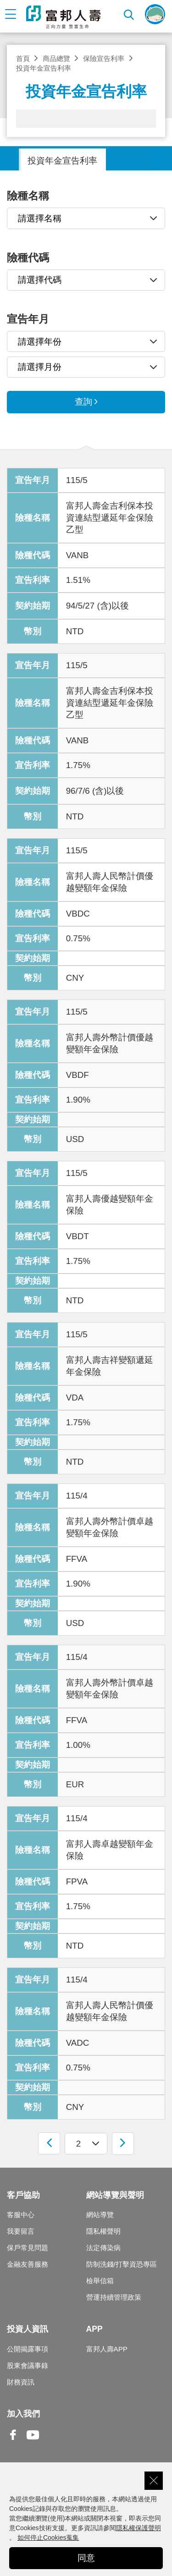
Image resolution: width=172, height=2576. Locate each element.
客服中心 (20, 2215)
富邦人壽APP (107, 2349)
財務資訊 (20, 2382)
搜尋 (129, 14)
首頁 (23, 58)
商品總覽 (56, 58)
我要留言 (20, 2231)
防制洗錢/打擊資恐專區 (121, 2264)
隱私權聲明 (103, 2231)
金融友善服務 (27, 2264)
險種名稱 (28, 196)
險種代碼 (28, 258)
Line (52, 2435)
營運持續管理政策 (113, 2297)
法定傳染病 (103, 2248)
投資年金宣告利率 (62, 160)
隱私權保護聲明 (138, 2528)
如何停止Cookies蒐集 (48, 2537)
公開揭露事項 (27, 2349)
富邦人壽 (63, 16)
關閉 (153, 2481)
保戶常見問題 (27, 2248)
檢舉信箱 (100, 2281)
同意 (86, 2558)
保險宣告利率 (103, 58)
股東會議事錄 (27, 2365)
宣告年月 (28, 319)
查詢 (83, 401)
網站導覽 (100, 2215)
